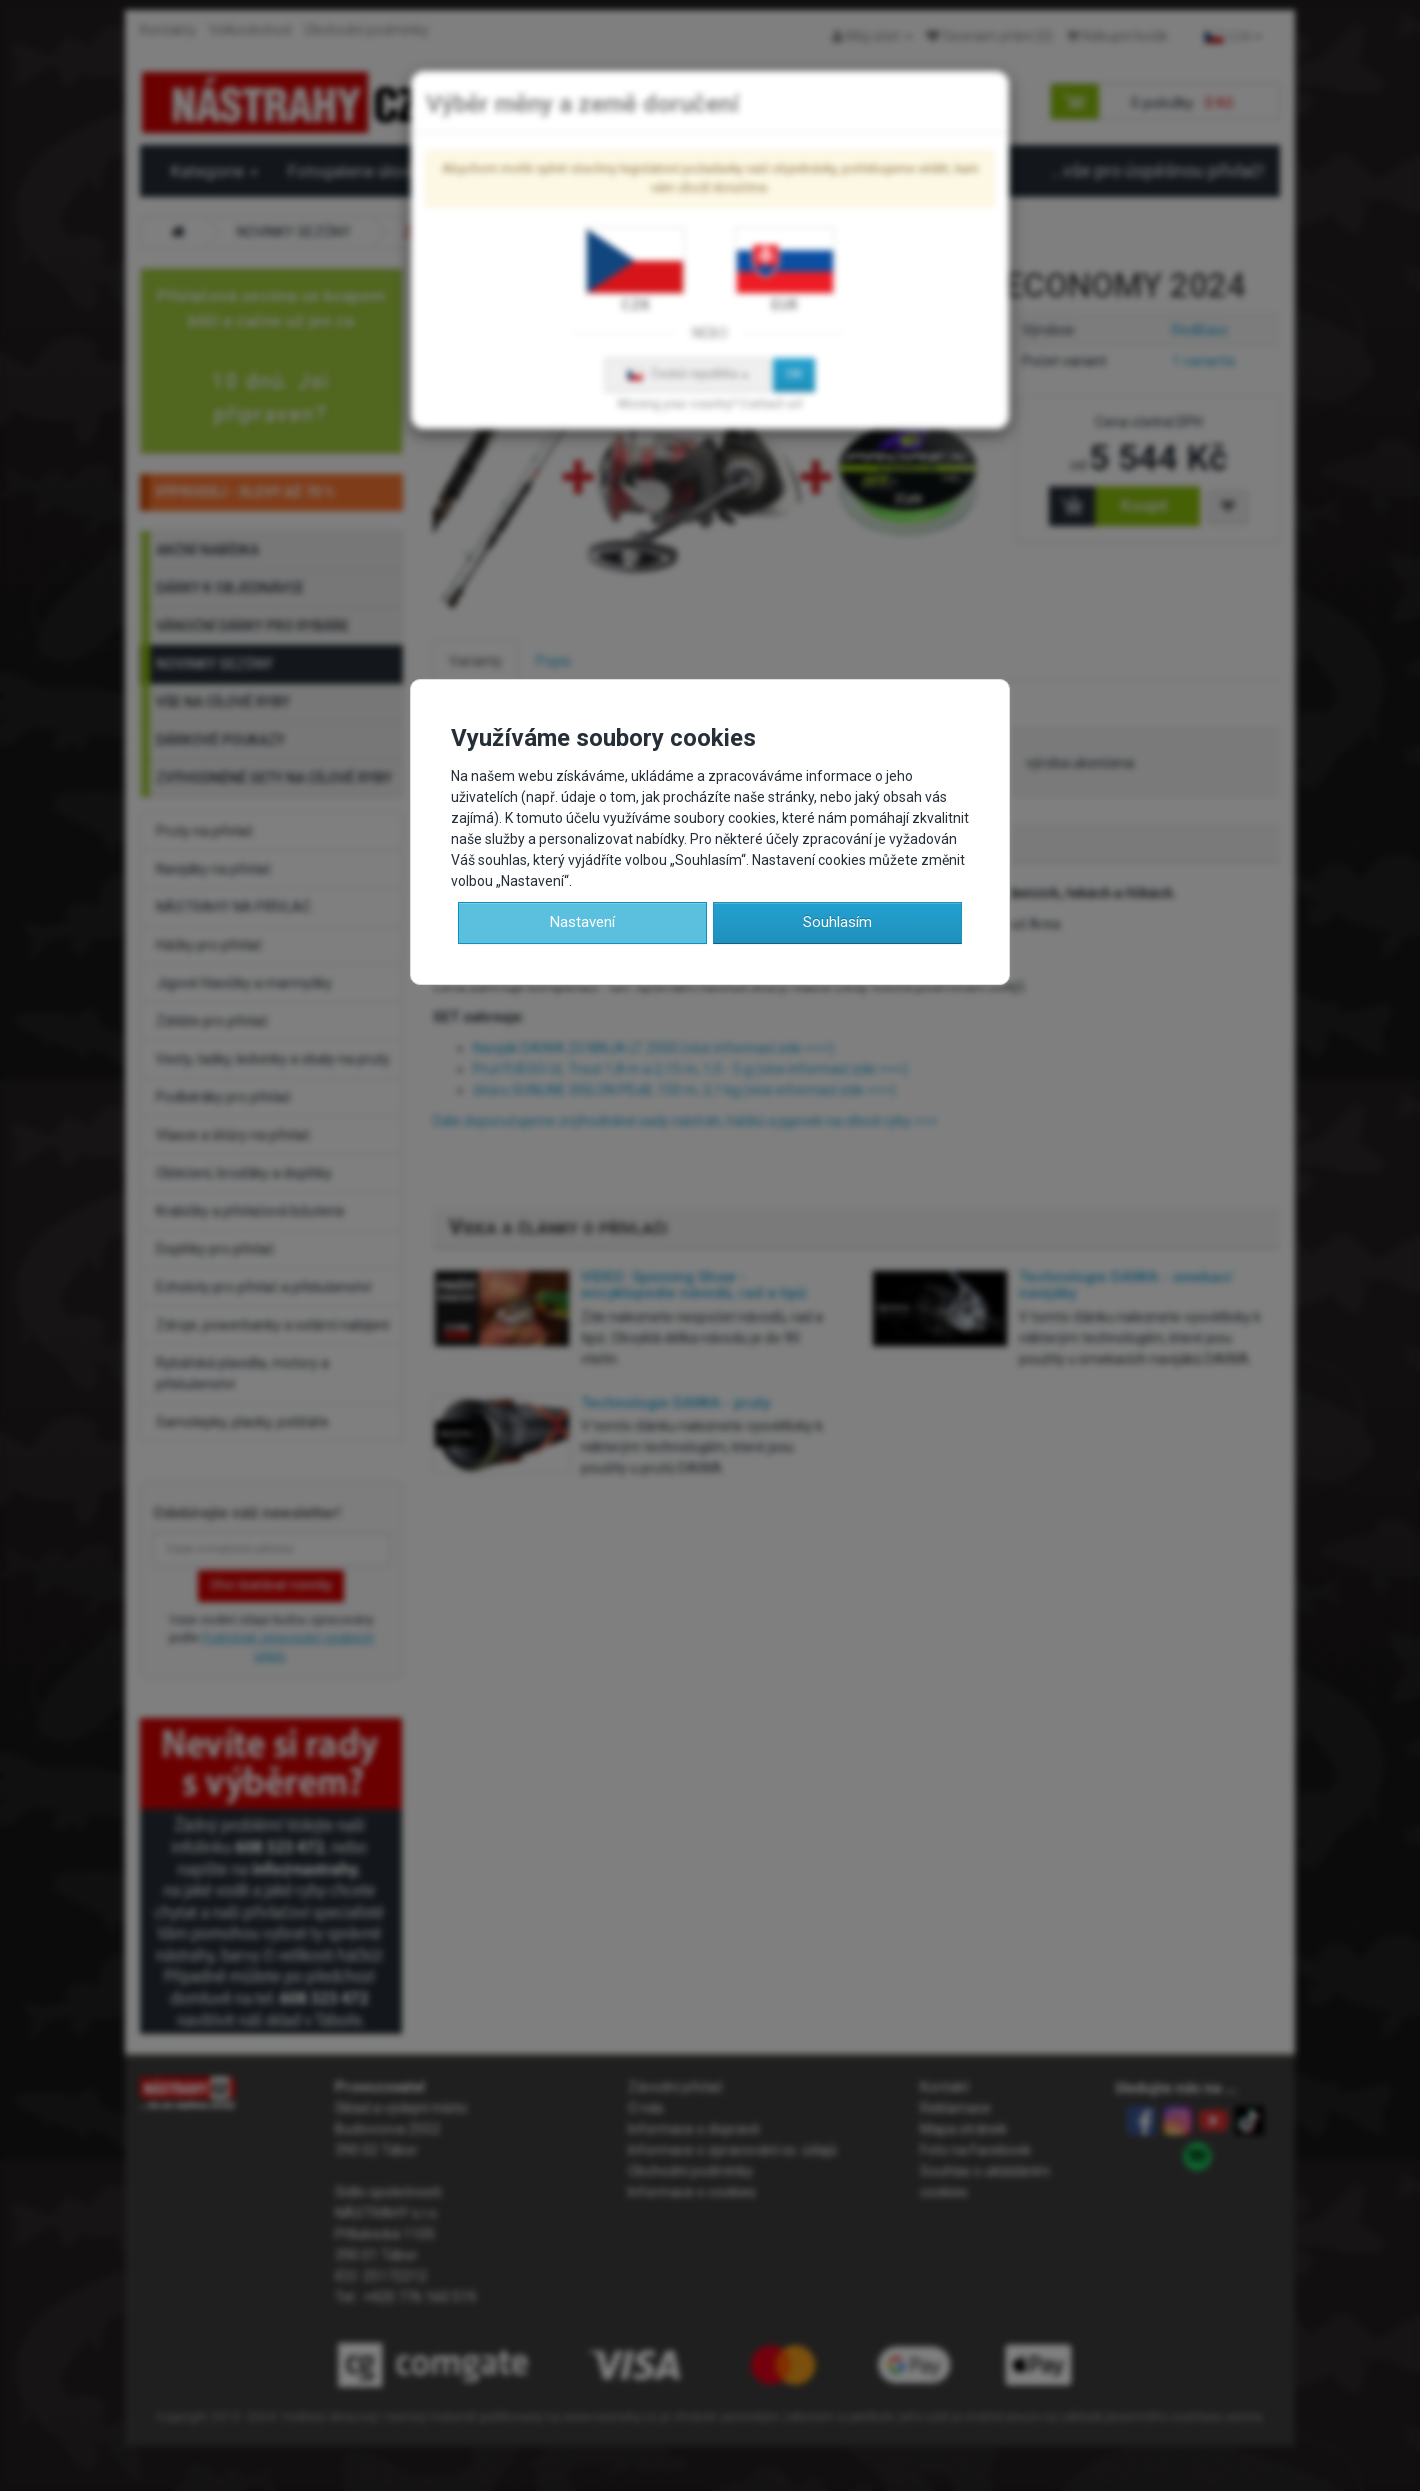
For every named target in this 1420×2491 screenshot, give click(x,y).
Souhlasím (837, 922)
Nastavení (582, 922)
